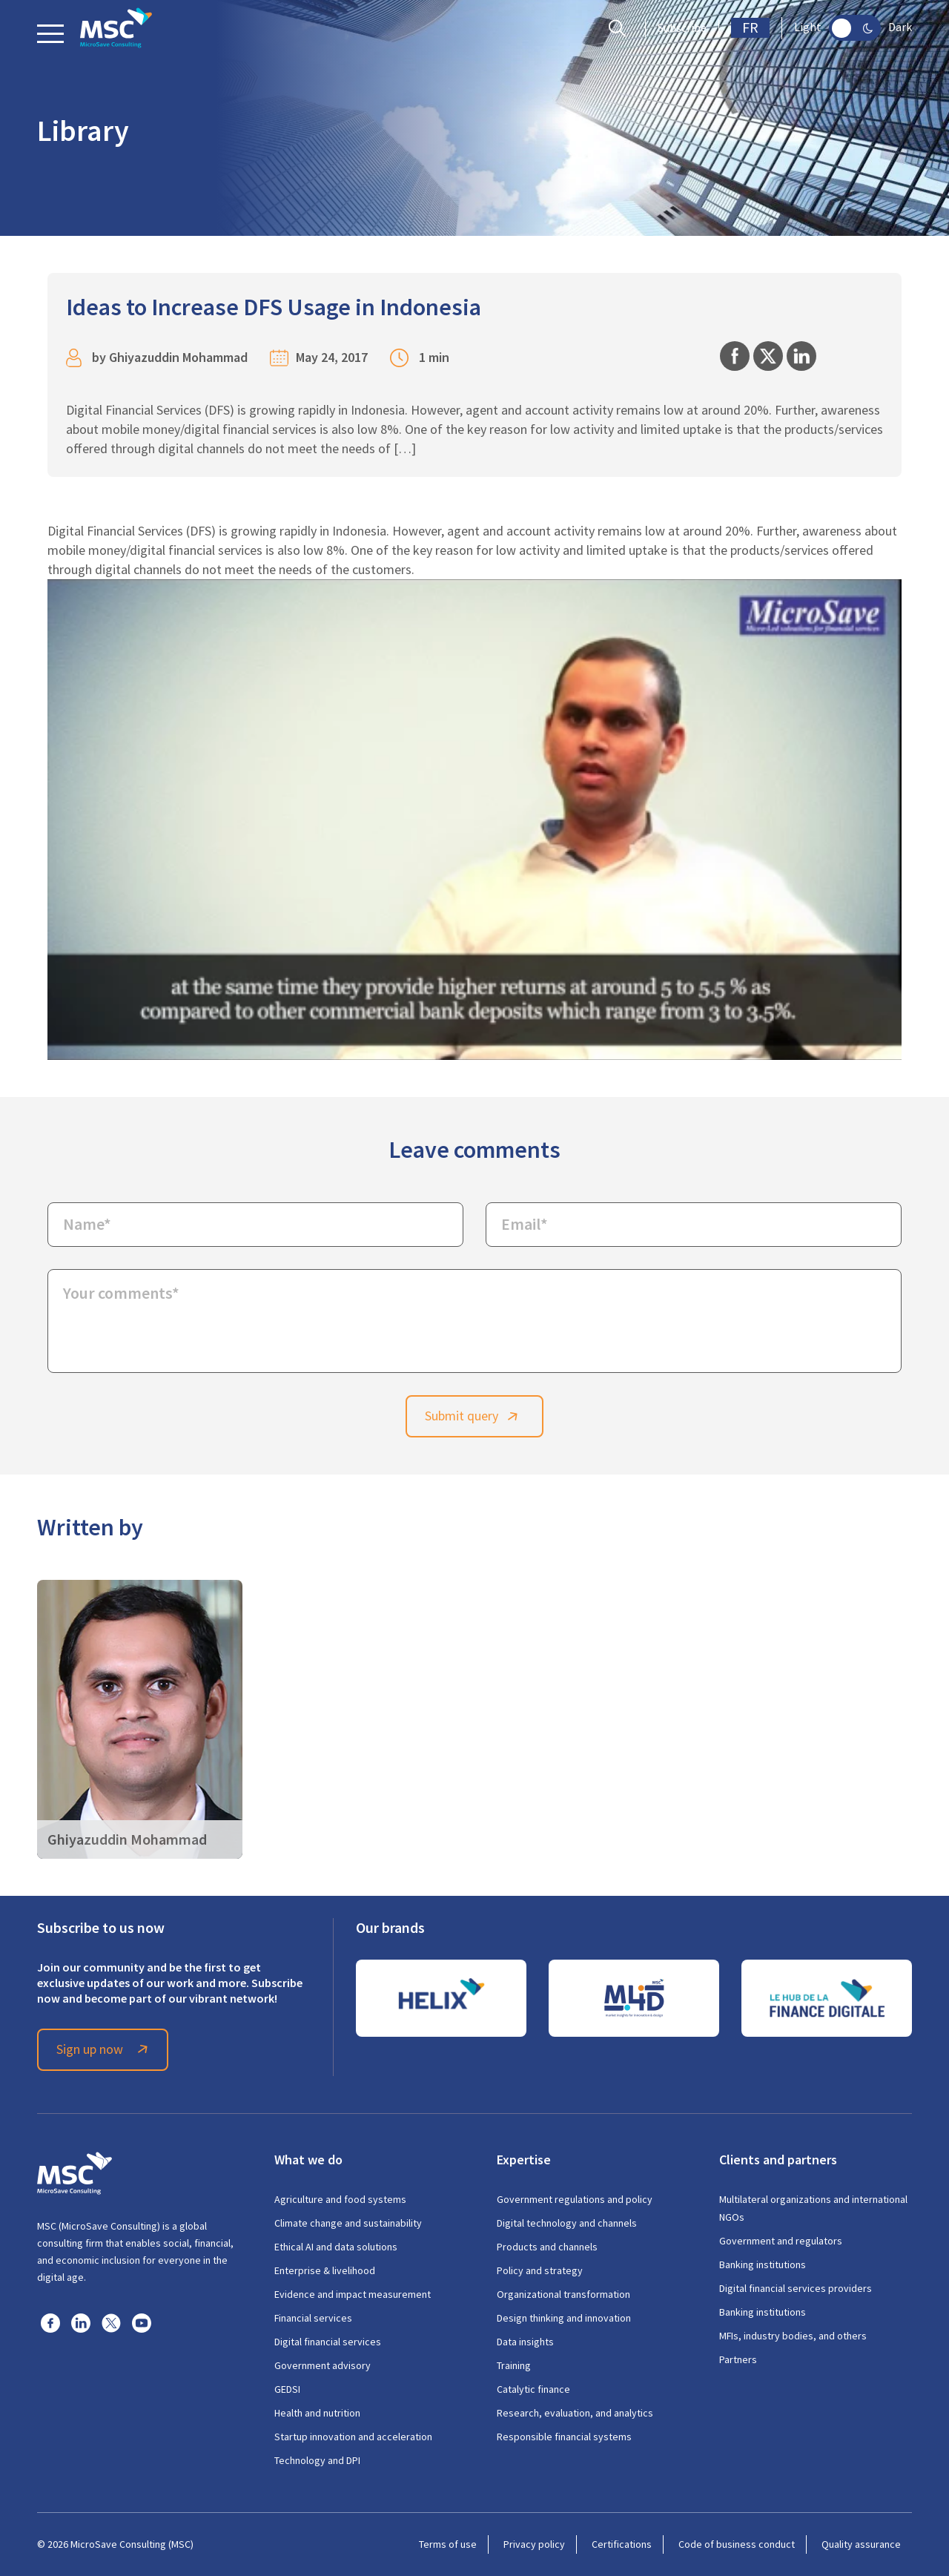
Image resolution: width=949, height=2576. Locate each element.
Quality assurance (861, 2544)
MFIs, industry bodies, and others (793, 2335)
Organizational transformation (563, 2294)
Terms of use (448, 2544)
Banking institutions (762, 2264)
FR (750, 28)
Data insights (525, 2341)
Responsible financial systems (564, 2436)
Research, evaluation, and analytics (575, 2412)
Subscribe (682, 28)
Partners (738, 2359)
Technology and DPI (317, 2460)
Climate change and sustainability (348, 2223)
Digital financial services (327, 2341)
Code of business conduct (736, 2544)
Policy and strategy (540, 2270)
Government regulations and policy (574, 2199)
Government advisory (322, 2365)
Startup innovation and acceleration (353, 2436)
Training (514, 2365)
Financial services (313, 2318)
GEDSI (287, 2389)
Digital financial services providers (795, 2288)
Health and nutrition (317, 2412)
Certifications (622, 2544)
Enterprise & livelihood (324, 2270)
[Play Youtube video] (474, 819)
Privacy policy (534, 2544)
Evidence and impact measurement (352, 2294)
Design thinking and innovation (564, 2318)
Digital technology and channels (567, 2223)
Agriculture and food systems (340, 2199)
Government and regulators (780, 2240)
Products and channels (547, 2246)
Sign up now (104, 2049)
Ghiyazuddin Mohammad (178, 357)
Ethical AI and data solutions (335, 2246)
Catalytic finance (533, 2389)
